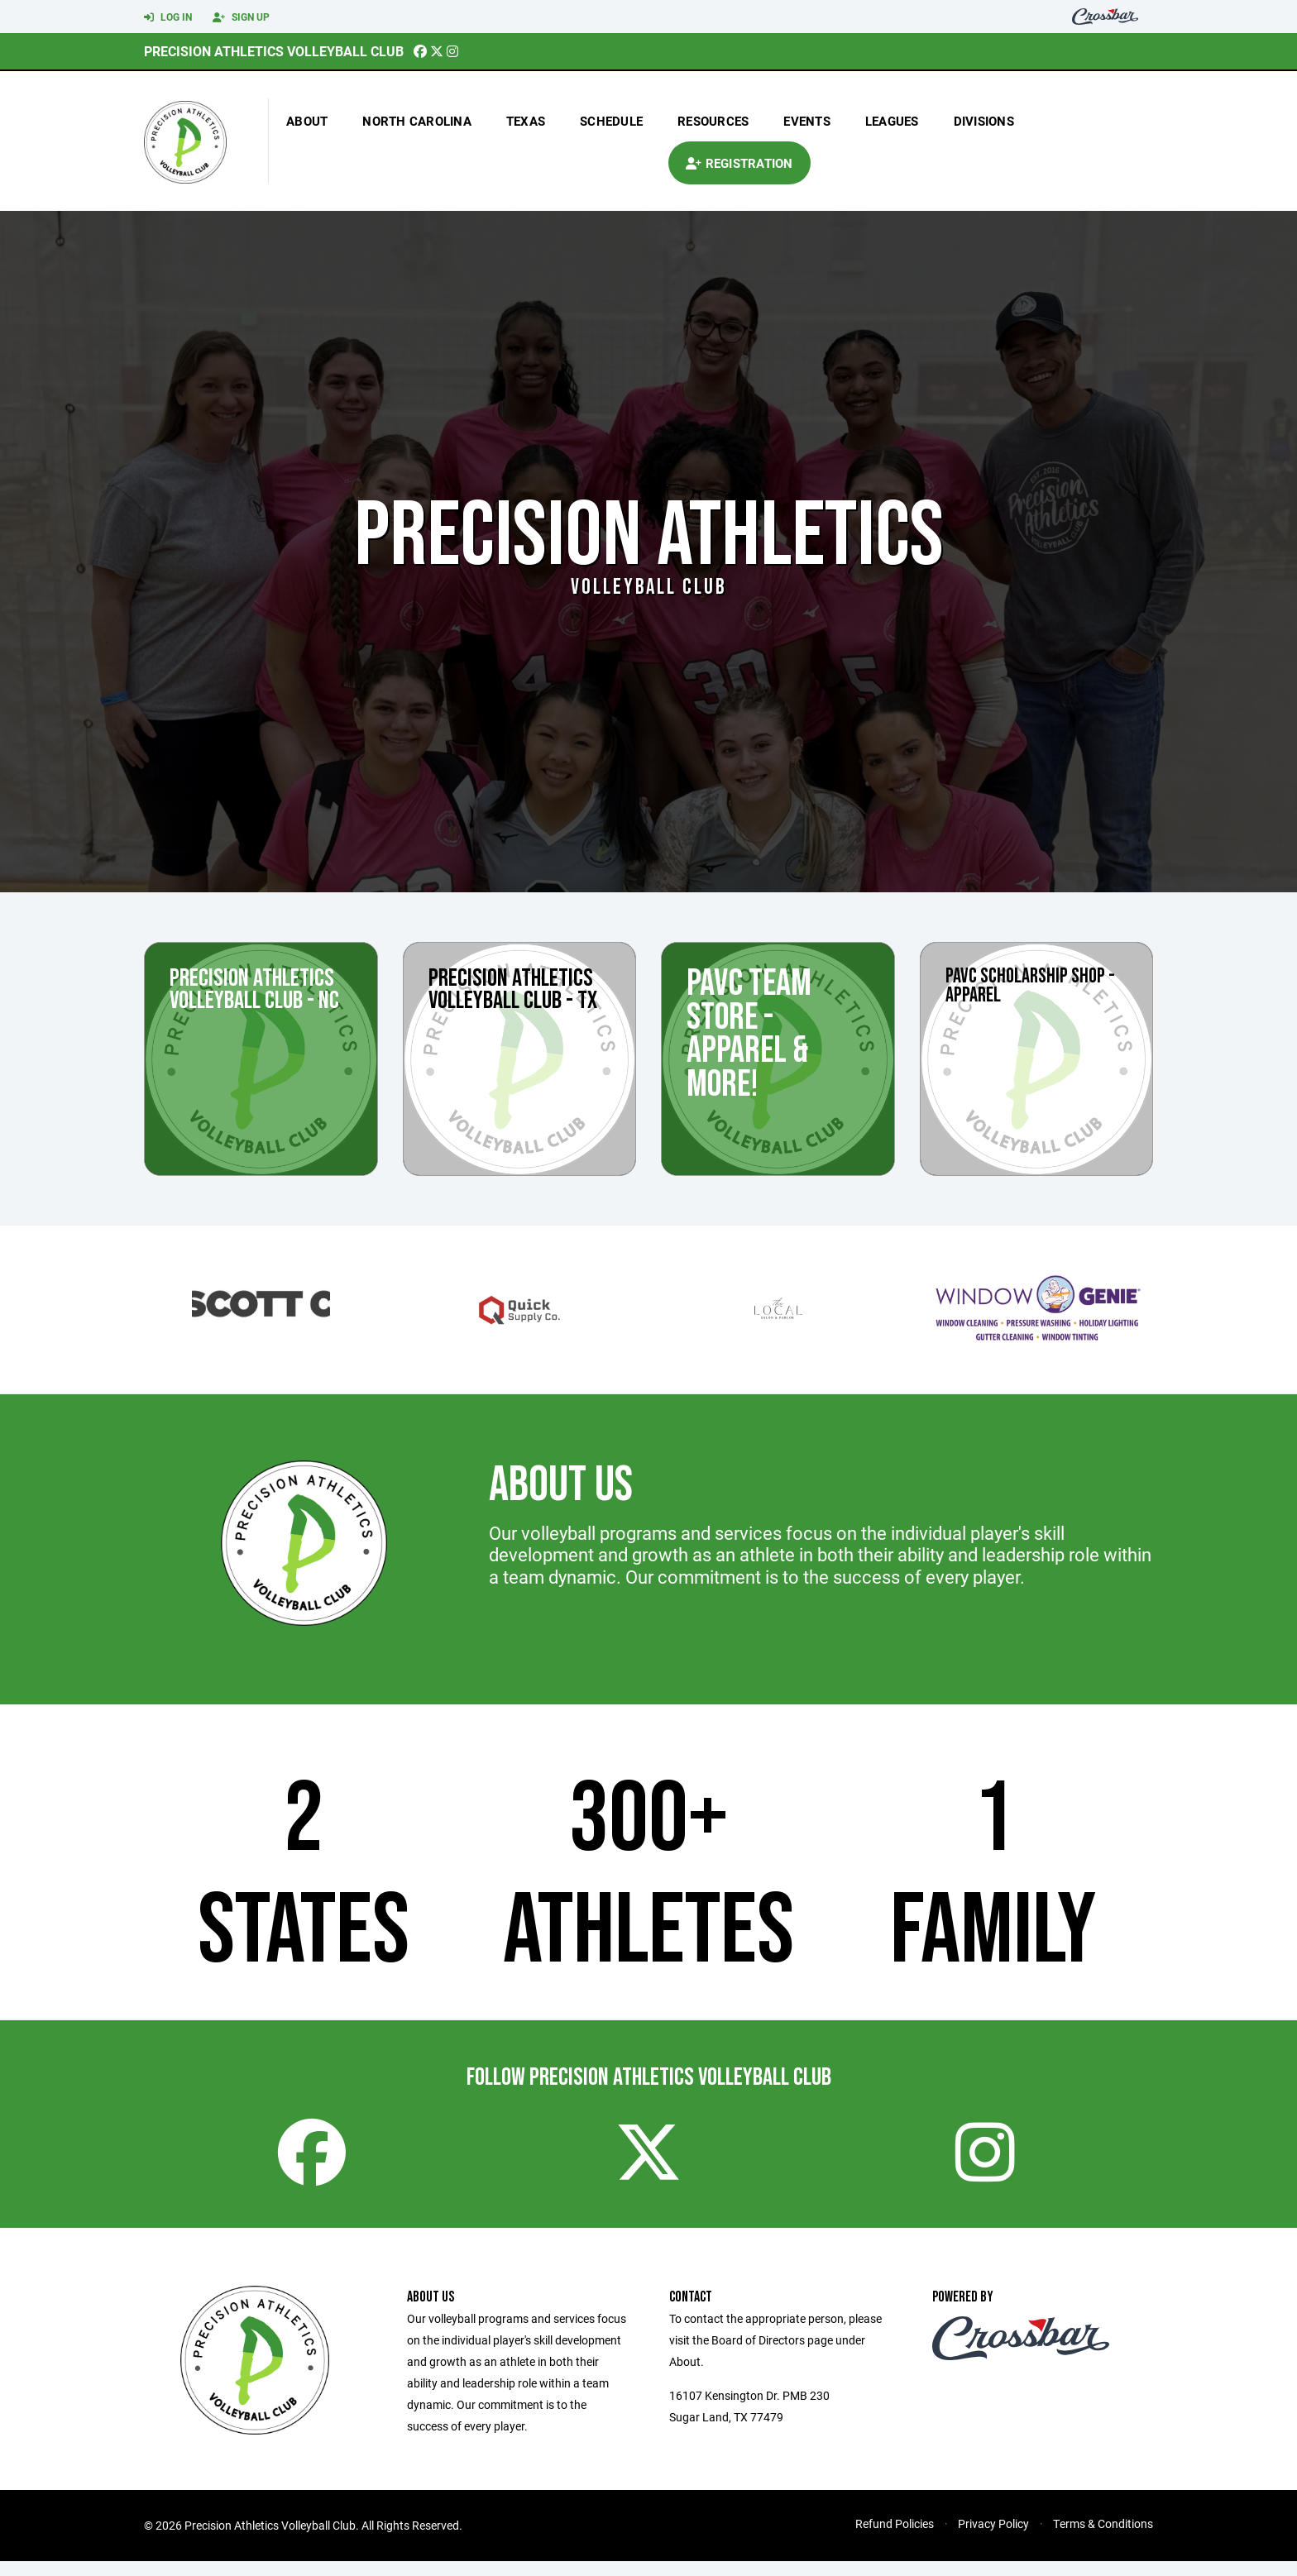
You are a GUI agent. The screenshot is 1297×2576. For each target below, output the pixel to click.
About (307, 120)
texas (525, 120)
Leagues (892, 120)
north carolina (416, 120)
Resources (713, 120)
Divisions (984, 120)
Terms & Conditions (1103, 2538)
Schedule (611, 120)
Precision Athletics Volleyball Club (274, 51)
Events (806, 120)
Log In (168, 17)
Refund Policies (894, 2538)
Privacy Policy (993, 2538)
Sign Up (241, 17)
